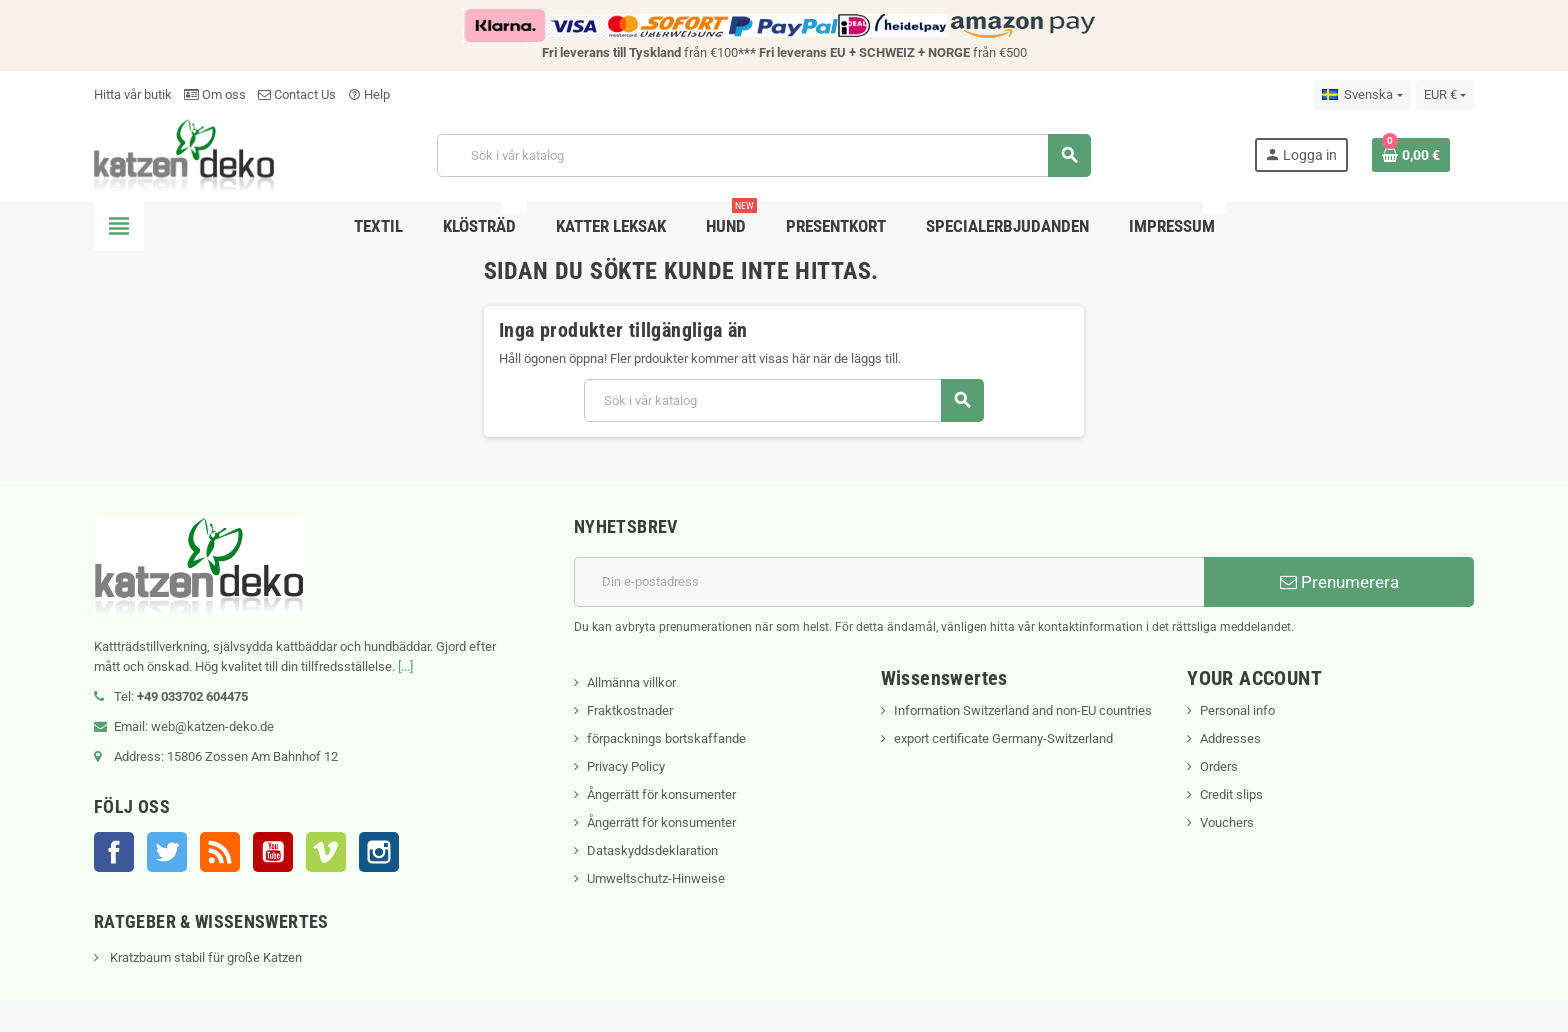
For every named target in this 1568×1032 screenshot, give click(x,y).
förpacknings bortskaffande (666, 738)
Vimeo (326, 852)
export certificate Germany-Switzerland (1003, 738)
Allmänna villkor (631, 682)
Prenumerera (1339, 582)
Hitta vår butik (133, 94)
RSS (220, 852)
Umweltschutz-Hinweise (656, 878)
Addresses (1230, 738)
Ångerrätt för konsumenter (661, 794)
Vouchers (1227, 822)
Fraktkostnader (630, 710)
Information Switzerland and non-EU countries (1023, 710)
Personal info (1237, 710)
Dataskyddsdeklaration (652, 850)
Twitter (167, 852)
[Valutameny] (1445, 95)
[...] (405, 666)
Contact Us (297, 94)
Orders (1219, 766)
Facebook (114, 852)
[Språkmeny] (1362, 95)
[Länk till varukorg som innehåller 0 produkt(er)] (1411, 155)
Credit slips (1231, 794)
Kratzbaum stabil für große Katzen (204, 957)
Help (369, 94)
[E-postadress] (889, 582)
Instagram (379, 852)
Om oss (215, 94)
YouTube (273, 852)
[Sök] (763, 155)
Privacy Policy (626, 766)
